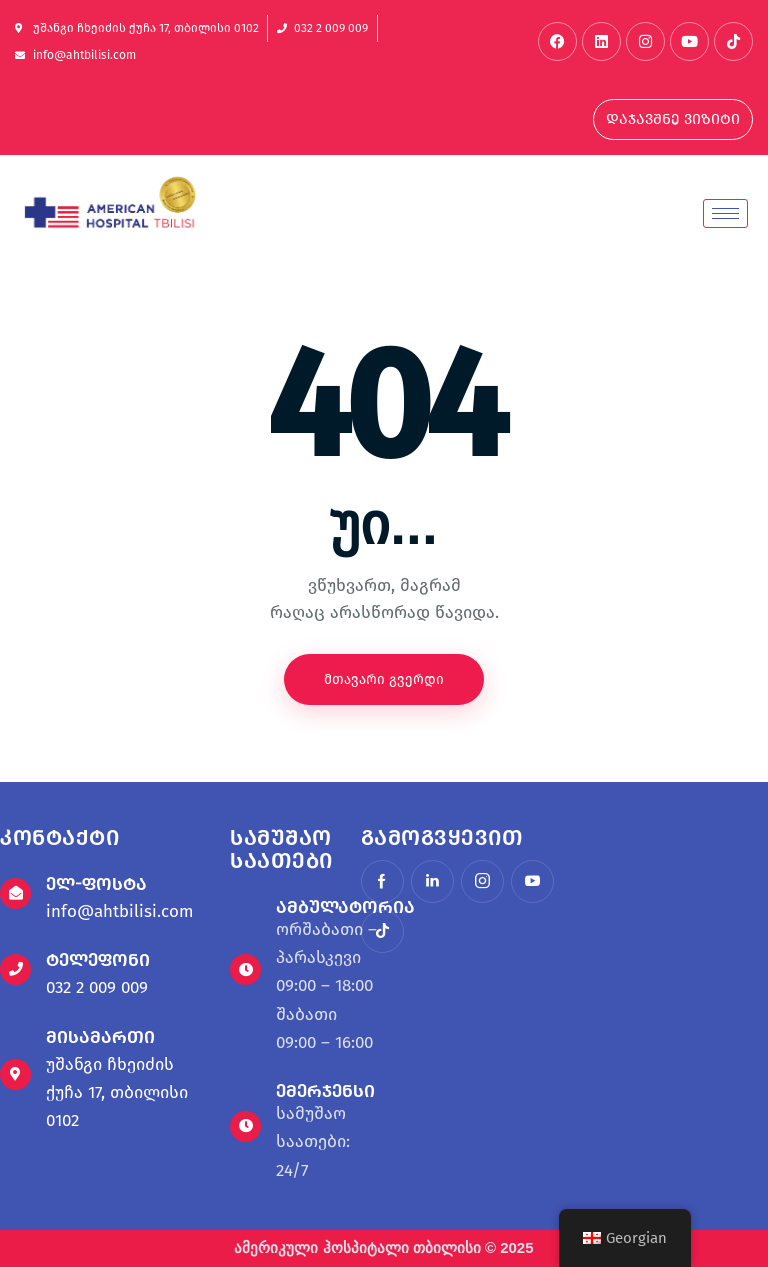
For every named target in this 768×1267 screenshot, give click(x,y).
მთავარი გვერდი (384, 679)
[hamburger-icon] (725, 213)
